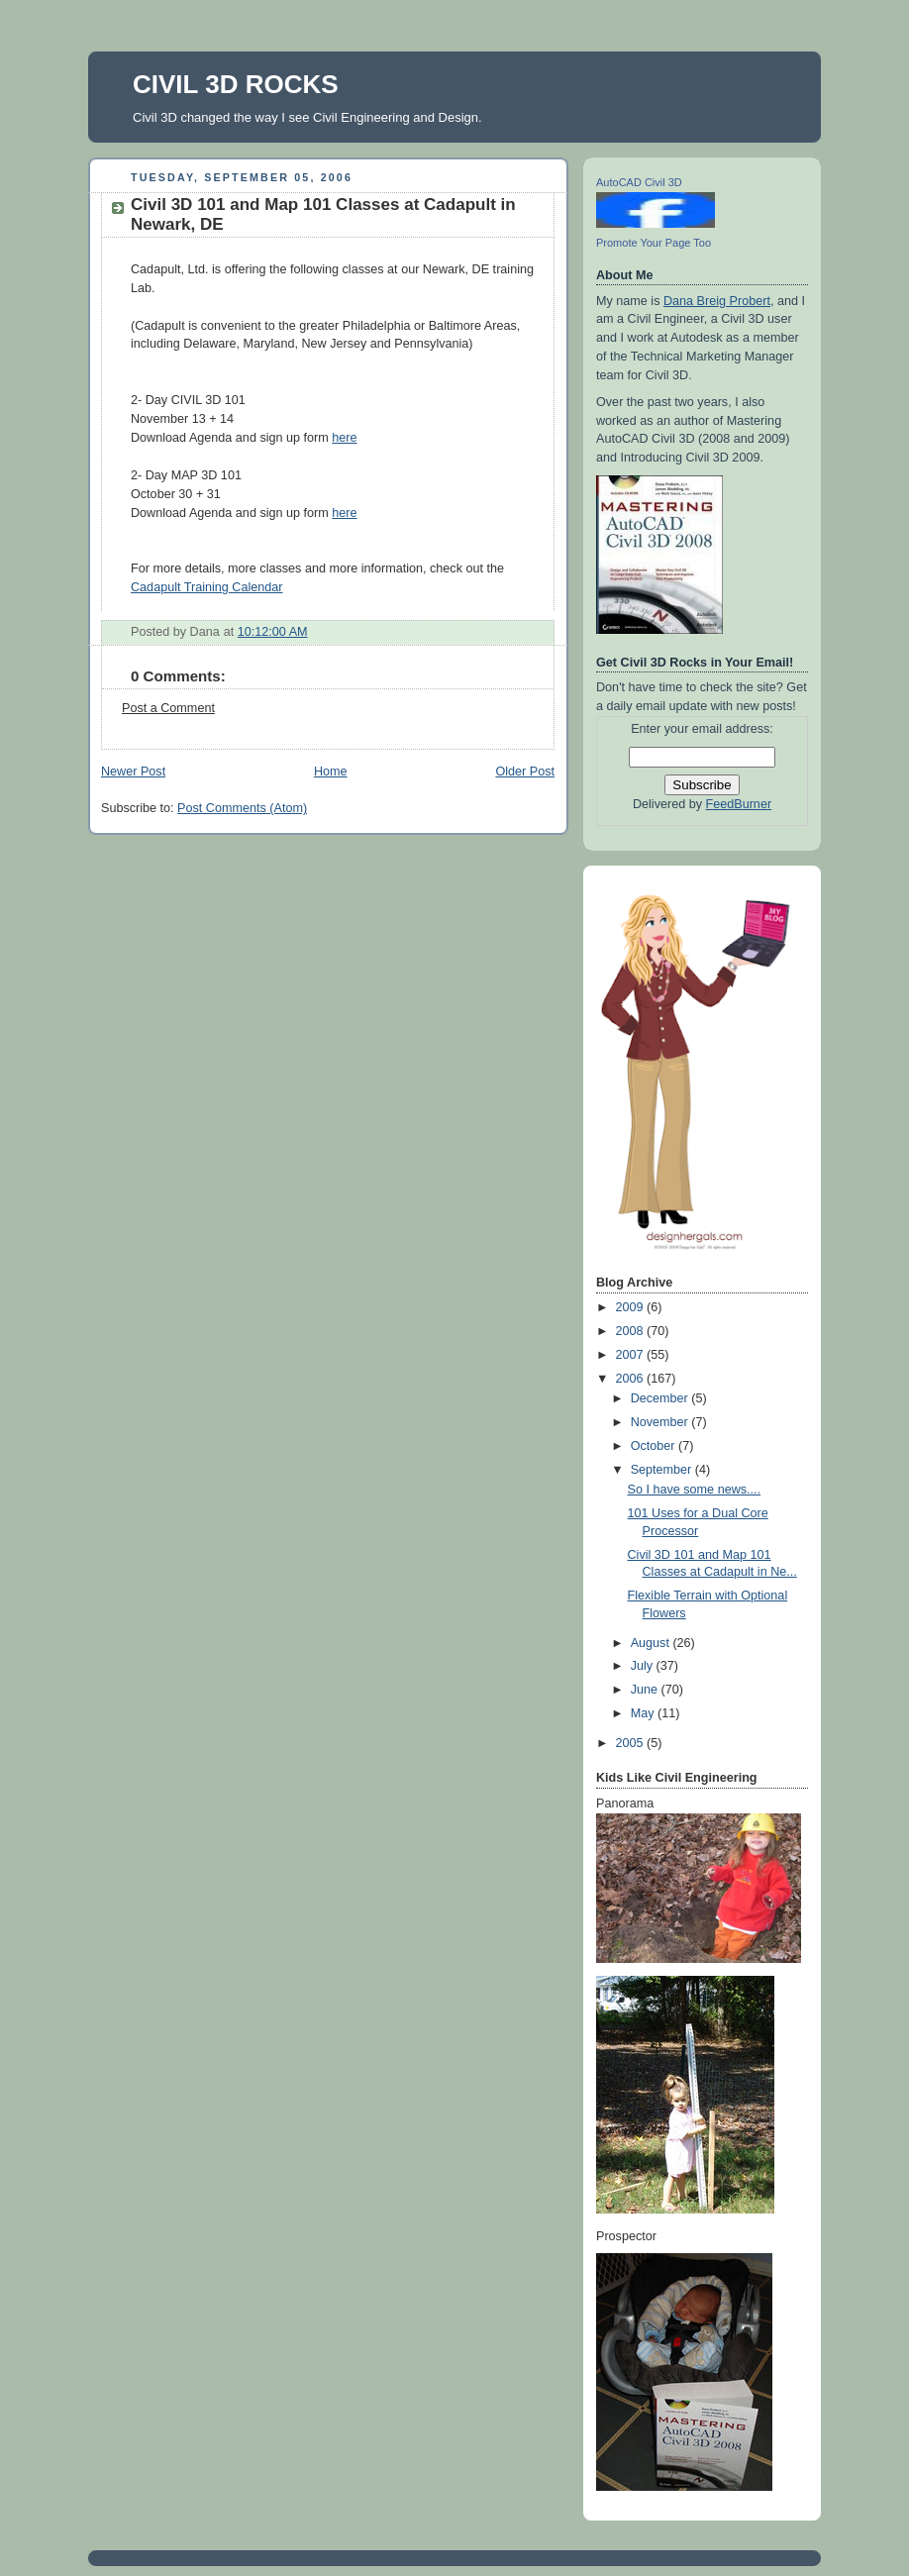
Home (331, 771)
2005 (632, 1743)
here (344, 438)
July (643, 1666)
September (663, 1470)
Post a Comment (168, 708)
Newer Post (133, 771)
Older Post (525, 771)
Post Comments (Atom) (242, 808)
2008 (632, 1331)
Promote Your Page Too (653, 243)
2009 (632, 1307)
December (661, 1398)
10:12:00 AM (273, 632)
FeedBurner (739, 804)
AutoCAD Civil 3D (639, 182)
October (654, 1446)
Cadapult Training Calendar (207, 587)
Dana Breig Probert (716, 301)
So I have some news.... (694, 1489)
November (661, 1422)
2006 (632, 1379)
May (644, 1713)
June (646, 1690)
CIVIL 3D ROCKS (236, 84)
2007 (632, 1355)
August (652, 1643)
